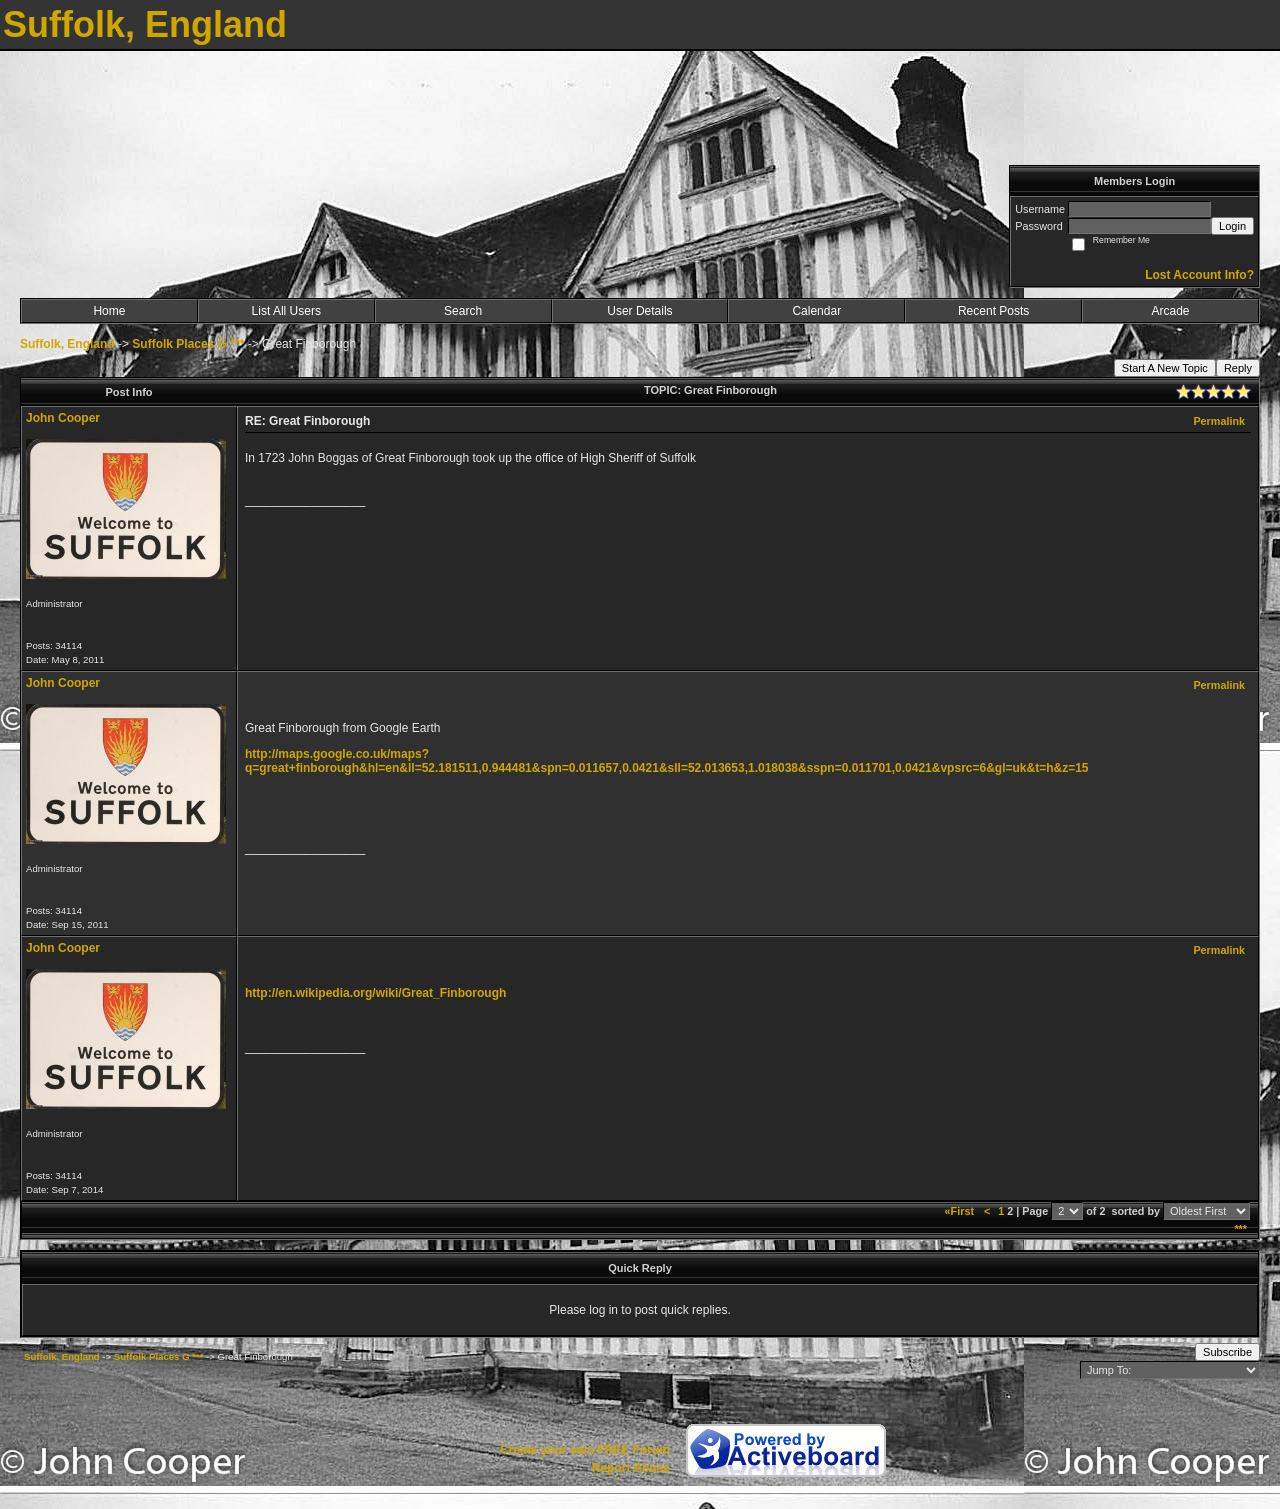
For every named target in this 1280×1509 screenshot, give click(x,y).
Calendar (816, 311)
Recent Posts (993, 311)
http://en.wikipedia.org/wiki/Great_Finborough (375, 993)
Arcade (1171, 311)
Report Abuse (631, 1468)
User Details (639, 311)
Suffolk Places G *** (188, 344)
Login (1232, 226)
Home (109, 311)
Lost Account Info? (1199, 275)
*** (1240, 1229)
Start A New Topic (1165, 368)
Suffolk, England (67, 344)
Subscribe (1227, 1352)
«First (961, 1211)
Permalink (1219, 421)
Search (463, 311)
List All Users (286, 311)
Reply (1238, 368)
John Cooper (63, 418)
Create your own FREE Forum (585, 1450)
